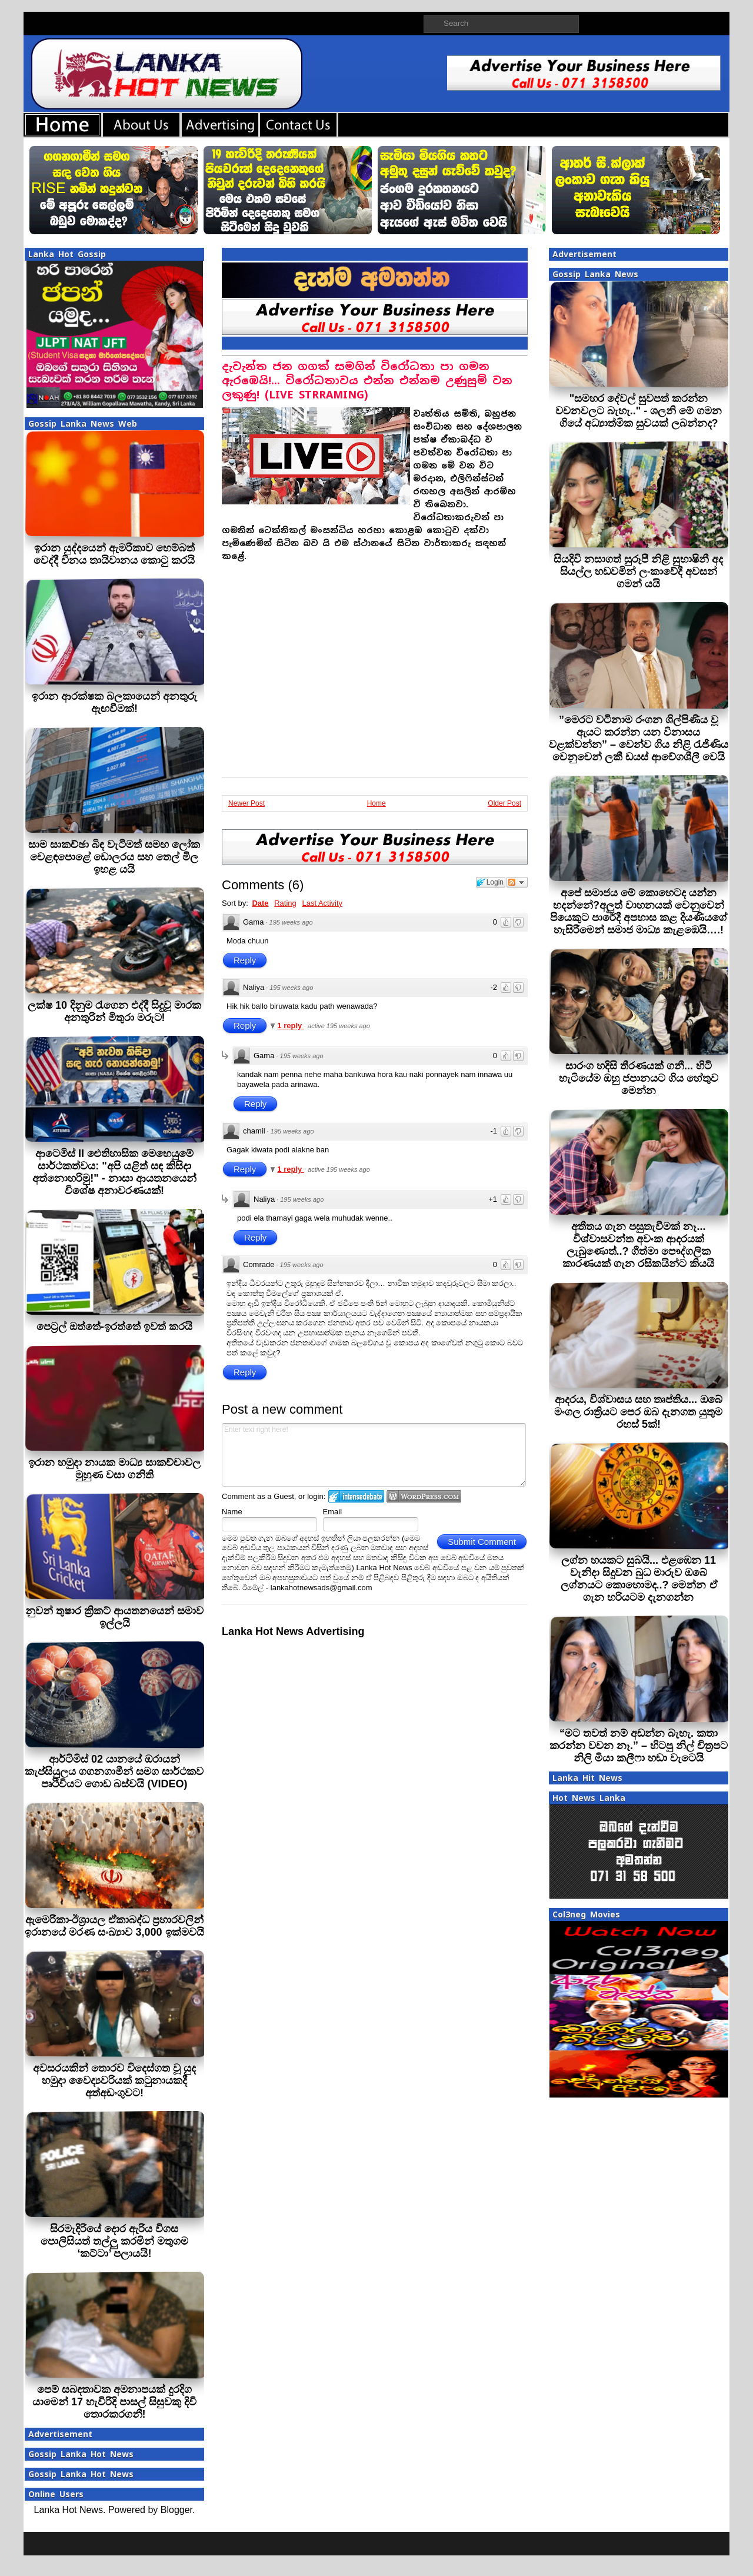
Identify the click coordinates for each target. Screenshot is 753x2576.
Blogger (176, 2510)
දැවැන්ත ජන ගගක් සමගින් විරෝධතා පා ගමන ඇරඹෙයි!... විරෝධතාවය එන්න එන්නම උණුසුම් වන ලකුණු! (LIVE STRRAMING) (367, 380)
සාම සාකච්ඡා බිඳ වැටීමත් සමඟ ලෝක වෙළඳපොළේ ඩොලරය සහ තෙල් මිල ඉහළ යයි (114, 857)
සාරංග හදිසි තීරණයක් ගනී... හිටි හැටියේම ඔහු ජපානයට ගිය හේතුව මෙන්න (638, 1078)
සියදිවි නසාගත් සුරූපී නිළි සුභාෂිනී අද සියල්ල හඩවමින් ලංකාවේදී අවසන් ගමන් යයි (638, 571)
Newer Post (246, 803)
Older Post (504, 803)
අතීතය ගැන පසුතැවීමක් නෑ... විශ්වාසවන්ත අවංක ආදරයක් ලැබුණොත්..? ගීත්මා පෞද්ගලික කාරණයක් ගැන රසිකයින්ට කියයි (638, 1245)
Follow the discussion (517, 882)
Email (332, 1511)
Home (376, 803)
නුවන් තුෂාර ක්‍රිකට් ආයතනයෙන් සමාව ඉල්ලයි (114, 1617)
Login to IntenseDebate (356, 1496)
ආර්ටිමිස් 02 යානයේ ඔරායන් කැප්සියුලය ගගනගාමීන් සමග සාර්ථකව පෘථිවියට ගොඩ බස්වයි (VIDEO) (114, 1771)
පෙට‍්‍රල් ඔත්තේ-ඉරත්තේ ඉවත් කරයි (114, 1326)
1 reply (290, 1025)
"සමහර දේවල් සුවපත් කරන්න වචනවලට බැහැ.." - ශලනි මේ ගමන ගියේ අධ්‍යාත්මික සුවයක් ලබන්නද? (638, 411)
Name (232, 1511)
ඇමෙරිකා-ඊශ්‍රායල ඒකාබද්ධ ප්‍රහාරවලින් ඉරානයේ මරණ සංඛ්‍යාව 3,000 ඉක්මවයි (114, 1926)
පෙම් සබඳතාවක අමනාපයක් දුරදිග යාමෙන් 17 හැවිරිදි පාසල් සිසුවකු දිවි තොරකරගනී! (114, 2402)
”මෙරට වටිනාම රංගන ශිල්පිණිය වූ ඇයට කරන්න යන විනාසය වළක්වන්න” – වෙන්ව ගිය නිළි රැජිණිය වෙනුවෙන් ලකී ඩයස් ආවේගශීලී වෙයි (638, 738)
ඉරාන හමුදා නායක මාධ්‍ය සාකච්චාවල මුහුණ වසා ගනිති (114, 1469)
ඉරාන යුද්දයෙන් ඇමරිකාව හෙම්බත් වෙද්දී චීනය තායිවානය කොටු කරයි (114, 554)
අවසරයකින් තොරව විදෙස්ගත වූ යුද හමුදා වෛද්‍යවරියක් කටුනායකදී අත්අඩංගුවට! (114, 2080)
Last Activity (322, 903)
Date (260, 903)
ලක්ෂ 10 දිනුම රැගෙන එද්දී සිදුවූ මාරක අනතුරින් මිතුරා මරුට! (114, 1011)
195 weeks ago (291, 922)
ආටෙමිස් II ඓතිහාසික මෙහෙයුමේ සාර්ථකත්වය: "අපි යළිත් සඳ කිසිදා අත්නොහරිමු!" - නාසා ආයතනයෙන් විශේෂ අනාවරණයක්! (114, 1172)
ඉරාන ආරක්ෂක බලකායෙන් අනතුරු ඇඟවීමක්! (114, 702)
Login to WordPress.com (424, 1496)
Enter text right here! (374, 1455)
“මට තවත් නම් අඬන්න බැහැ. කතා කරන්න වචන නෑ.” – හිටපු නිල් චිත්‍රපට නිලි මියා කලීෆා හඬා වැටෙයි (638, 1745)
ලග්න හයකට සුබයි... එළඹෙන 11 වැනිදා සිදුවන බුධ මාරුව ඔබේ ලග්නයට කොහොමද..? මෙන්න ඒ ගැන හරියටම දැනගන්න (639, 1578)
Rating (285, 903)
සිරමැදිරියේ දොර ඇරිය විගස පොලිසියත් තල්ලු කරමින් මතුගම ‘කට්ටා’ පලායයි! (114, 2241)
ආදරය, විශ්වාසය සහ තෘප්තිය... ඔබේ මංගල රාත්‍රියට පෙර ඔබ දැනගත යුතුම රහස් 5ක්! (638, 1412)
